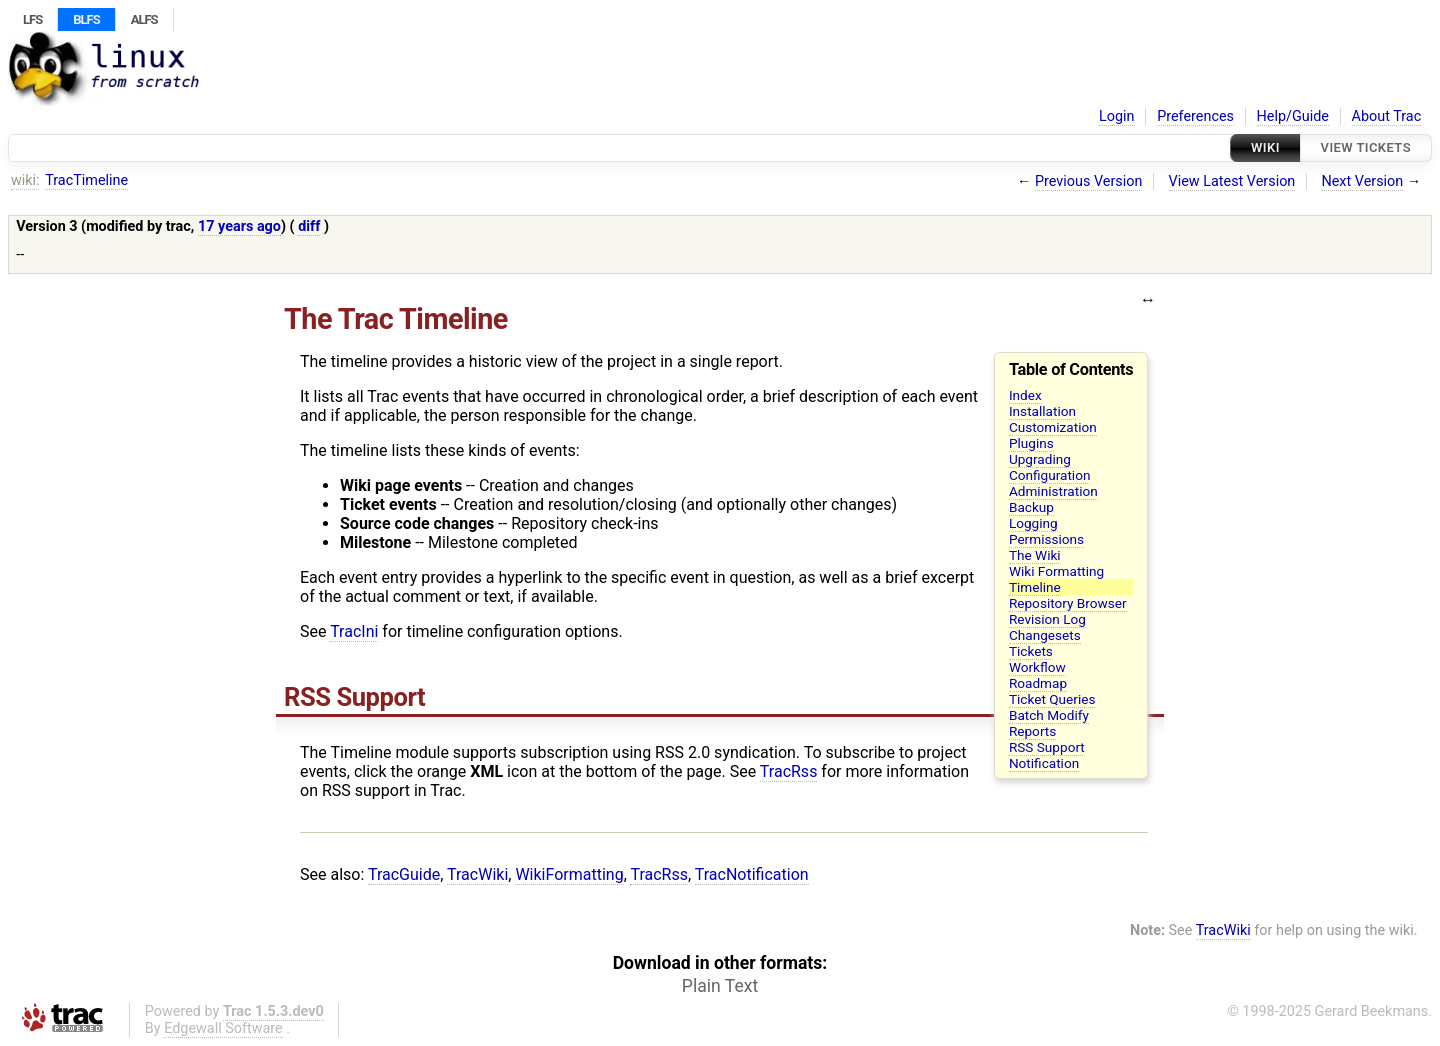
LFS (32, 19)
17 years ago (239, 226)
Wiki (1265, 147)
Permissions (1046, 539)
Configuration (1050, 475)
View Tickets (1366, 147)
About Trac (1387, 116)
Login (1117, 116)
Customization (1053, 427)
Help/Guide (1293, 116)
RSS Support (1047, 747)
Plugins (1031, 443)
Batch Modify (1049, 715)
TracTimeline (86, 180)
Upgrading (1040, 459)
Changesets (1045, 635)
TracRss (789, 771)
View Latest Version (1232, 181)
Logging (1033, 523)
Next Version (1362, 181)
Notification (1044, 763)
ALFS (144, 19)
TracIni (354, 631)
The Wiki (1035, 555)
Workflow (1037, 667)
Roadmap (1038, 683)
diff (309, 226)
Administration (1053, 491)
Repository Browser (1068, 603)
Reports (1032, 731)
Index (1025, 395)
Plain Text (720, 986)
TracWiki (477, 874)
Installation (1042, 411)
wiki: (25, 180)
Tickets (1031, 651)
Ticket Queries (1052, 699)
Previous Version (1088, 181)
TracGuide (404, 874)
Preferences (1195, 116)
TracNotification (752, 874)
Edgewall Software (223, 1028)
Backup (1031, 507)
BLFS (86, 19)
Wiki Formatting (1056, 571)
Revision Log (1047, 619)
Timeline (1035, 587)
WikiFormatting (569, 874)
